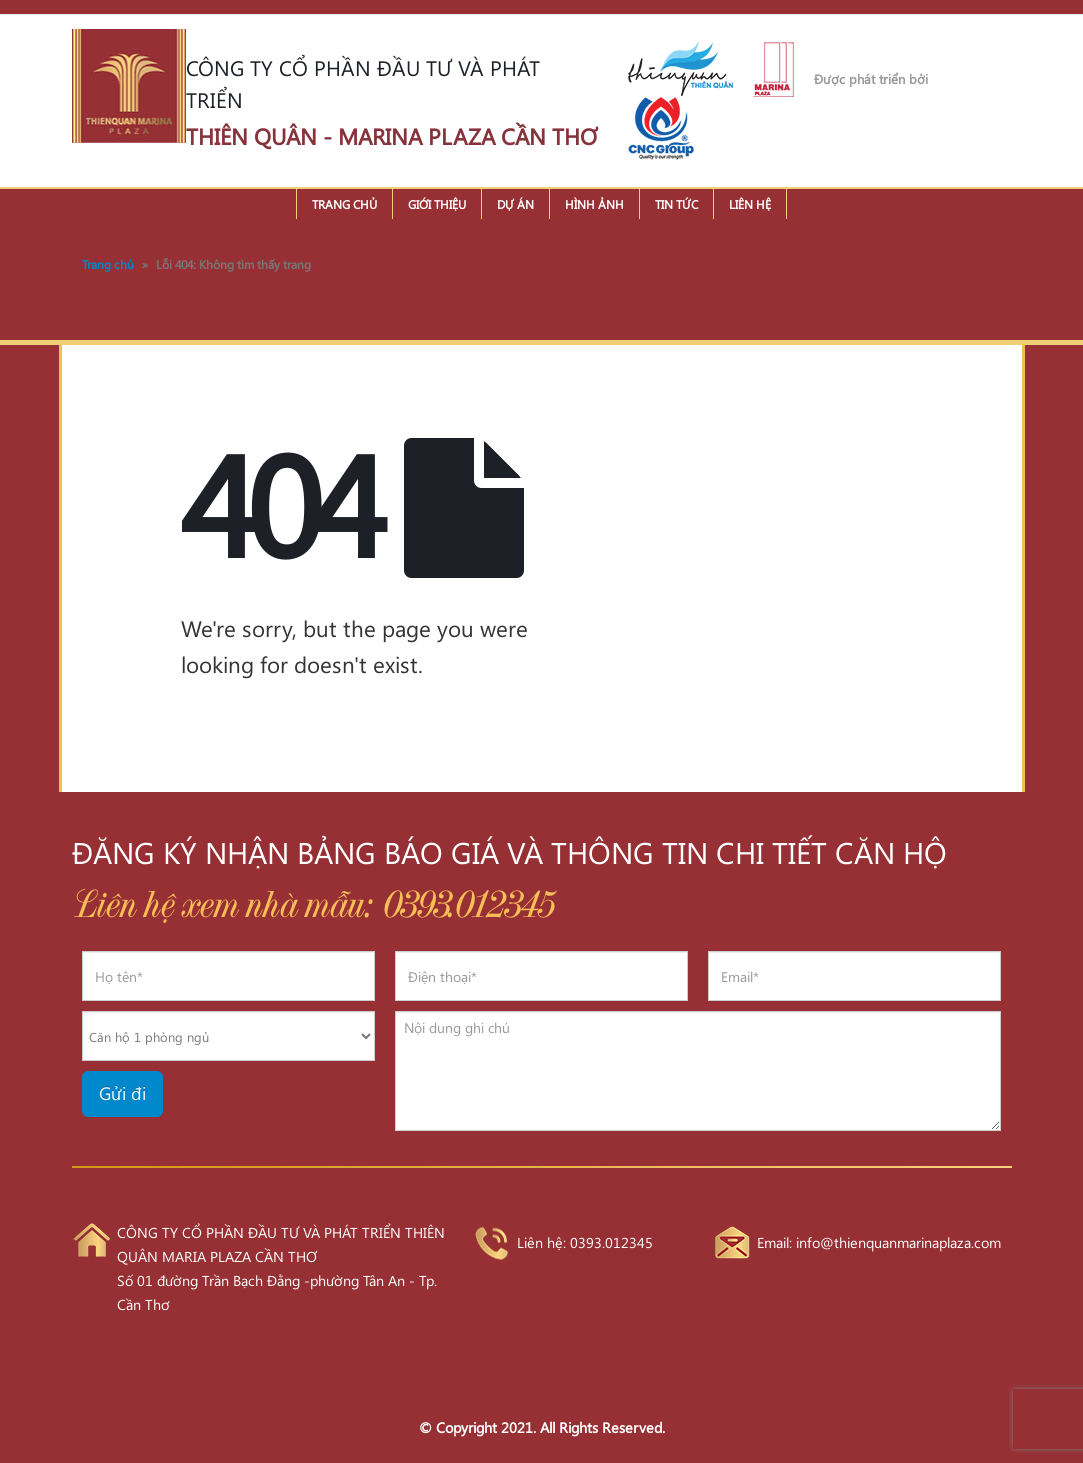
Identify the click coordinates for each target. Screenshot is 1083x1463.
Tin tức (676, 204)
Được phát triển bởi (871, 78)
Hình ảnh (594, 204)
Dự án (515, 204)
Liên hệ (750, 204)
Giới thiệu (437, 204)
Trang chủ (344, 204)
